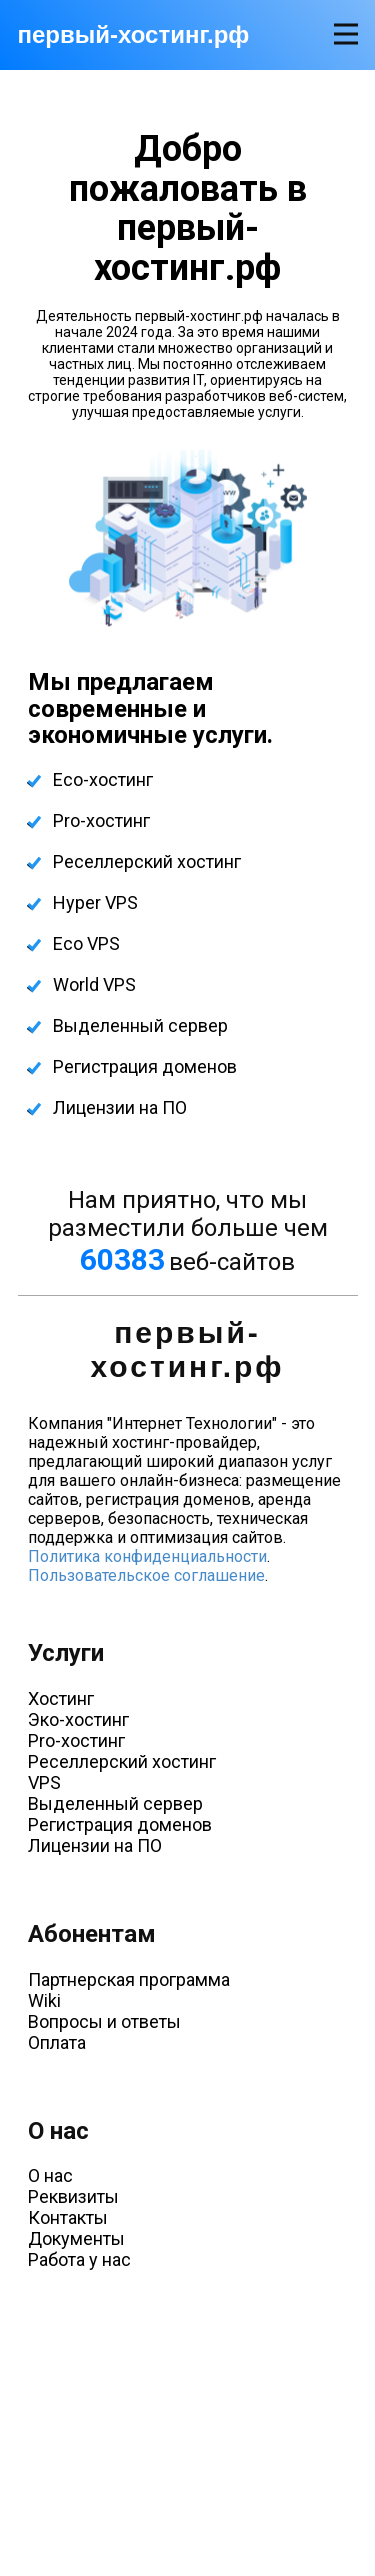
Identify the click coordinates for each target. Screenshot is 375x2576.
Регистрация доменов (145, 1066)
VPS (44, 1782)
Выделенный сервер (140, 1025)
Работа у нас (79, 2259)
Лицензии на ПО (120, 1107)
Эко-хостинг (78, 1719)
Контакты (68, 2217)
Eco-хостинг (103, 779)
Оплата (57, 2042)
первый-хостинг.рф (134, 34)
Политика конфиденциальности (147, 1556)
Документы (76, 2238)
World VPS (94, 984)
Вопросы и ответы (104, 2021)
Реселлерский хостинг (147, 861)
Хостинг (61, 1698)
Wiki (44, 2000)
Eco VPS (86, 943)
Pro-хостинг (101, 820)
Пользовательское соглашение (146, 1575)
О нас (50, 2175)
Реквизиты (73, 2196)
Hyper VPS (95, 902)
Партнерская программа (129, 1979)
